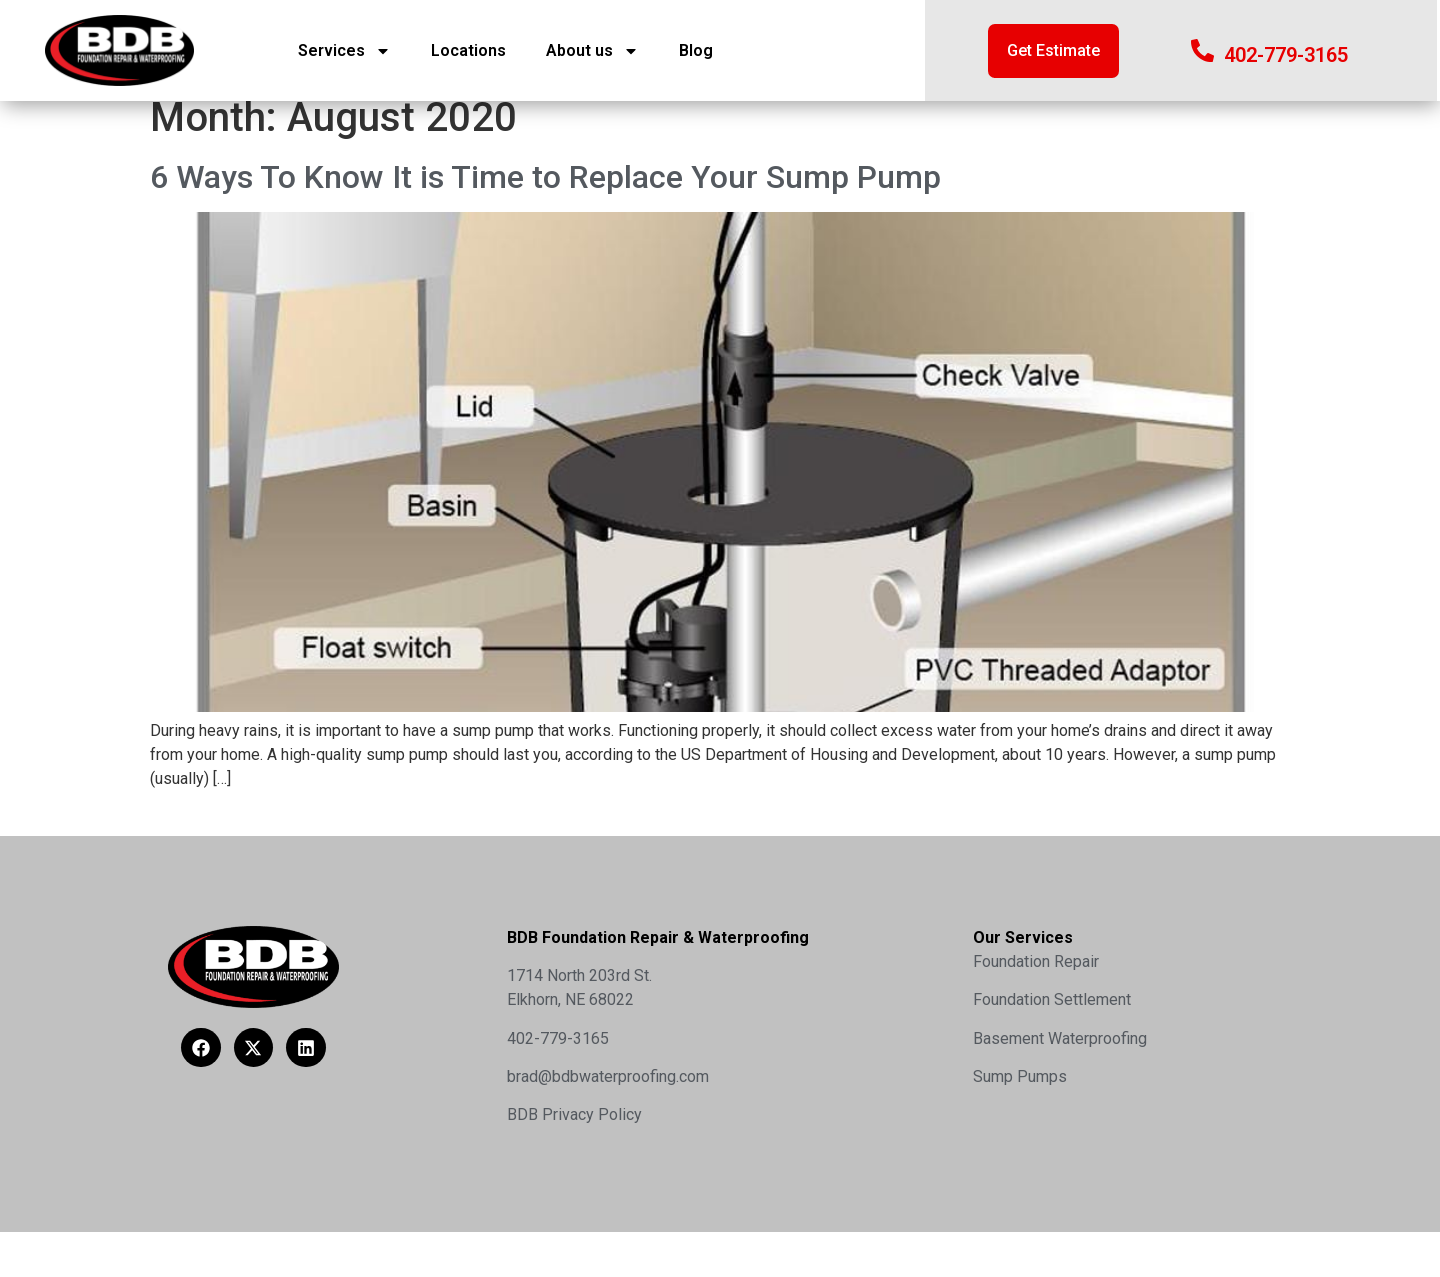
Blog (696, 50)
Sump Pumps (1020, 1091)
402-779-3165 (1286, 55)
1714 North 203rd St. (579, 990)
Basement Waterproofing (1060, 1053)
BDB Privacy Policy (574, 1130)
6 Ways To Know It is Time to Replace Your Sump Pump (545, 192)
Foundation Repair (1036, 976)
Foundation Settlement (1052, 1014)
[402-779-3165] (1202, 50)
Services (344, 51)
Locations (468, 50)
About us (592, 51)
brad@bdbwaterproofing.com (608, 1091)
